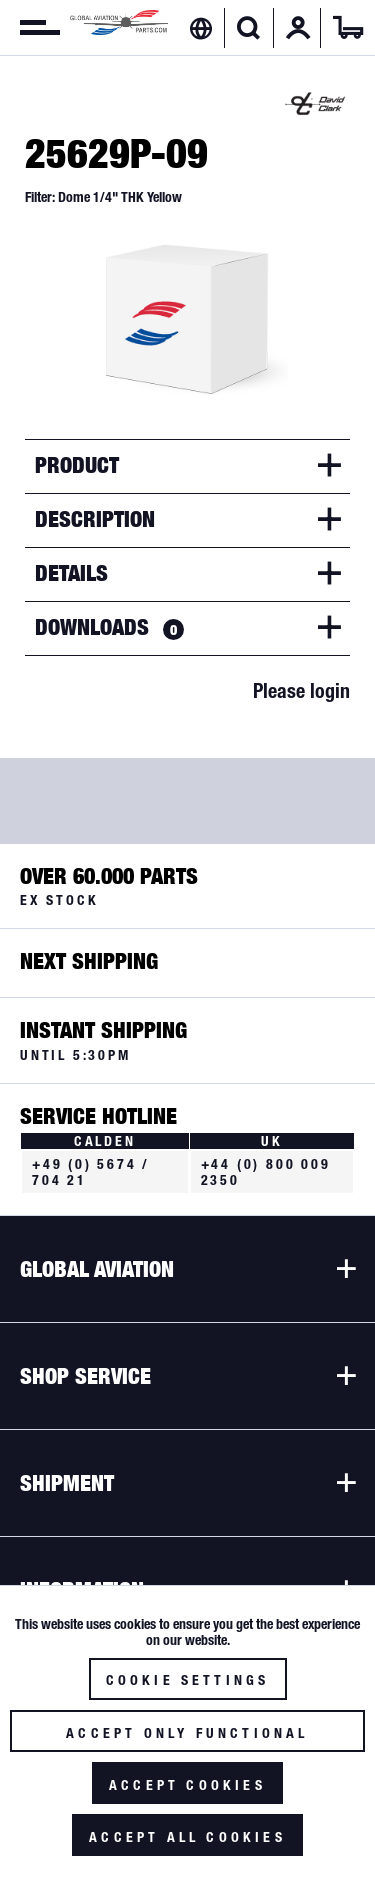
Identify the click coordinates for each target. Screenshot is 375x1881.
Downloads (109, 627)
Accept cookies (187, 1785)
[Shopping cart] (348, 28)
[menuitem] (30, 28)
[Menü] (30, 28)
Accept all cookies (187, 1837)
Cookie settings (188, 1680)
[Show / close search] (248, 28)
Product (77, 465)
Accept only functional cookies (187, 1738)
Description (95, 519)
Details (71, 573)
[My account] (298, 28)
